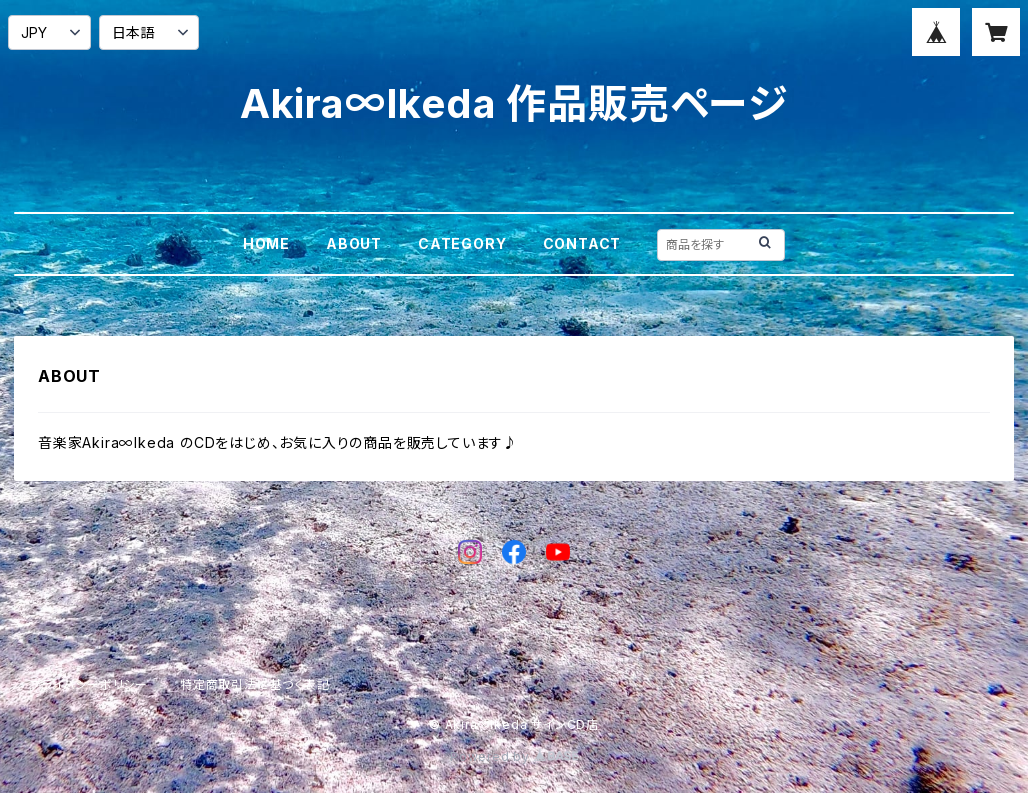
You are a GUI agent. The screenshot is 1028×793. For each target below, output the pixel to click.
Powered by (514, 756)
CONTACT (582, 243)
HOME (266, 243)
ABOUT (354, 243)
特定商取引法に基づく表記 (255, 684)
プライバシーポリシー (89, 684)
